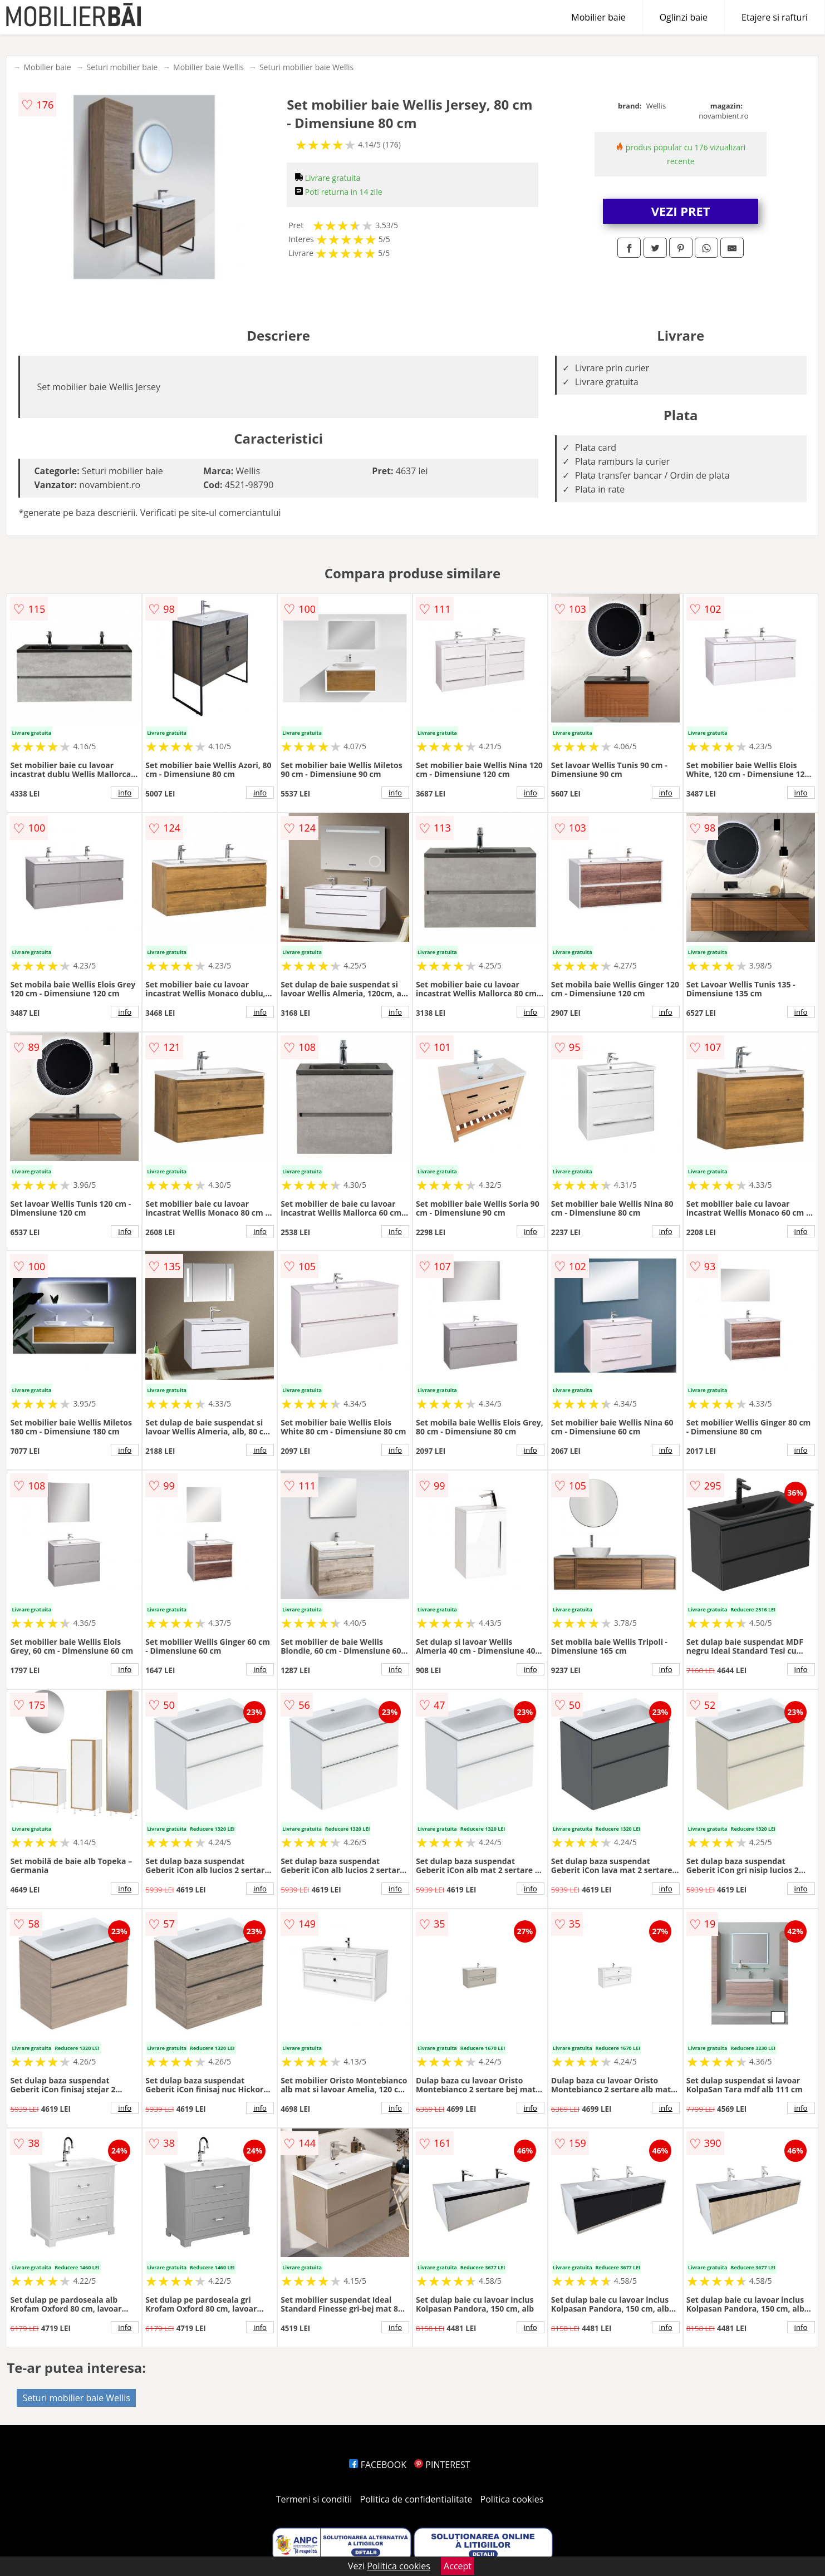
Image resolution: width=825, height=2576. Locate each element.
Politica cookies (512, 2499)
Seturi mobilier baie (122, 67)
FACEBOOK (377, 2465)
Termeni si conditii (314, 2499)
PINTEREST (442, 2465)
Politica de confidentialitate (416, 2499)
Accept (458, 2566)
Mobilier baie (598, 17)
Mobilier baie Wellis (208, 67)
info (124, 793)
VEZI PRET (680, 211)
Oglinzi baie (684, 17)
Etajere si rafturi (774, 17)
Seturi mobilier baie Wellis (306, 67)
